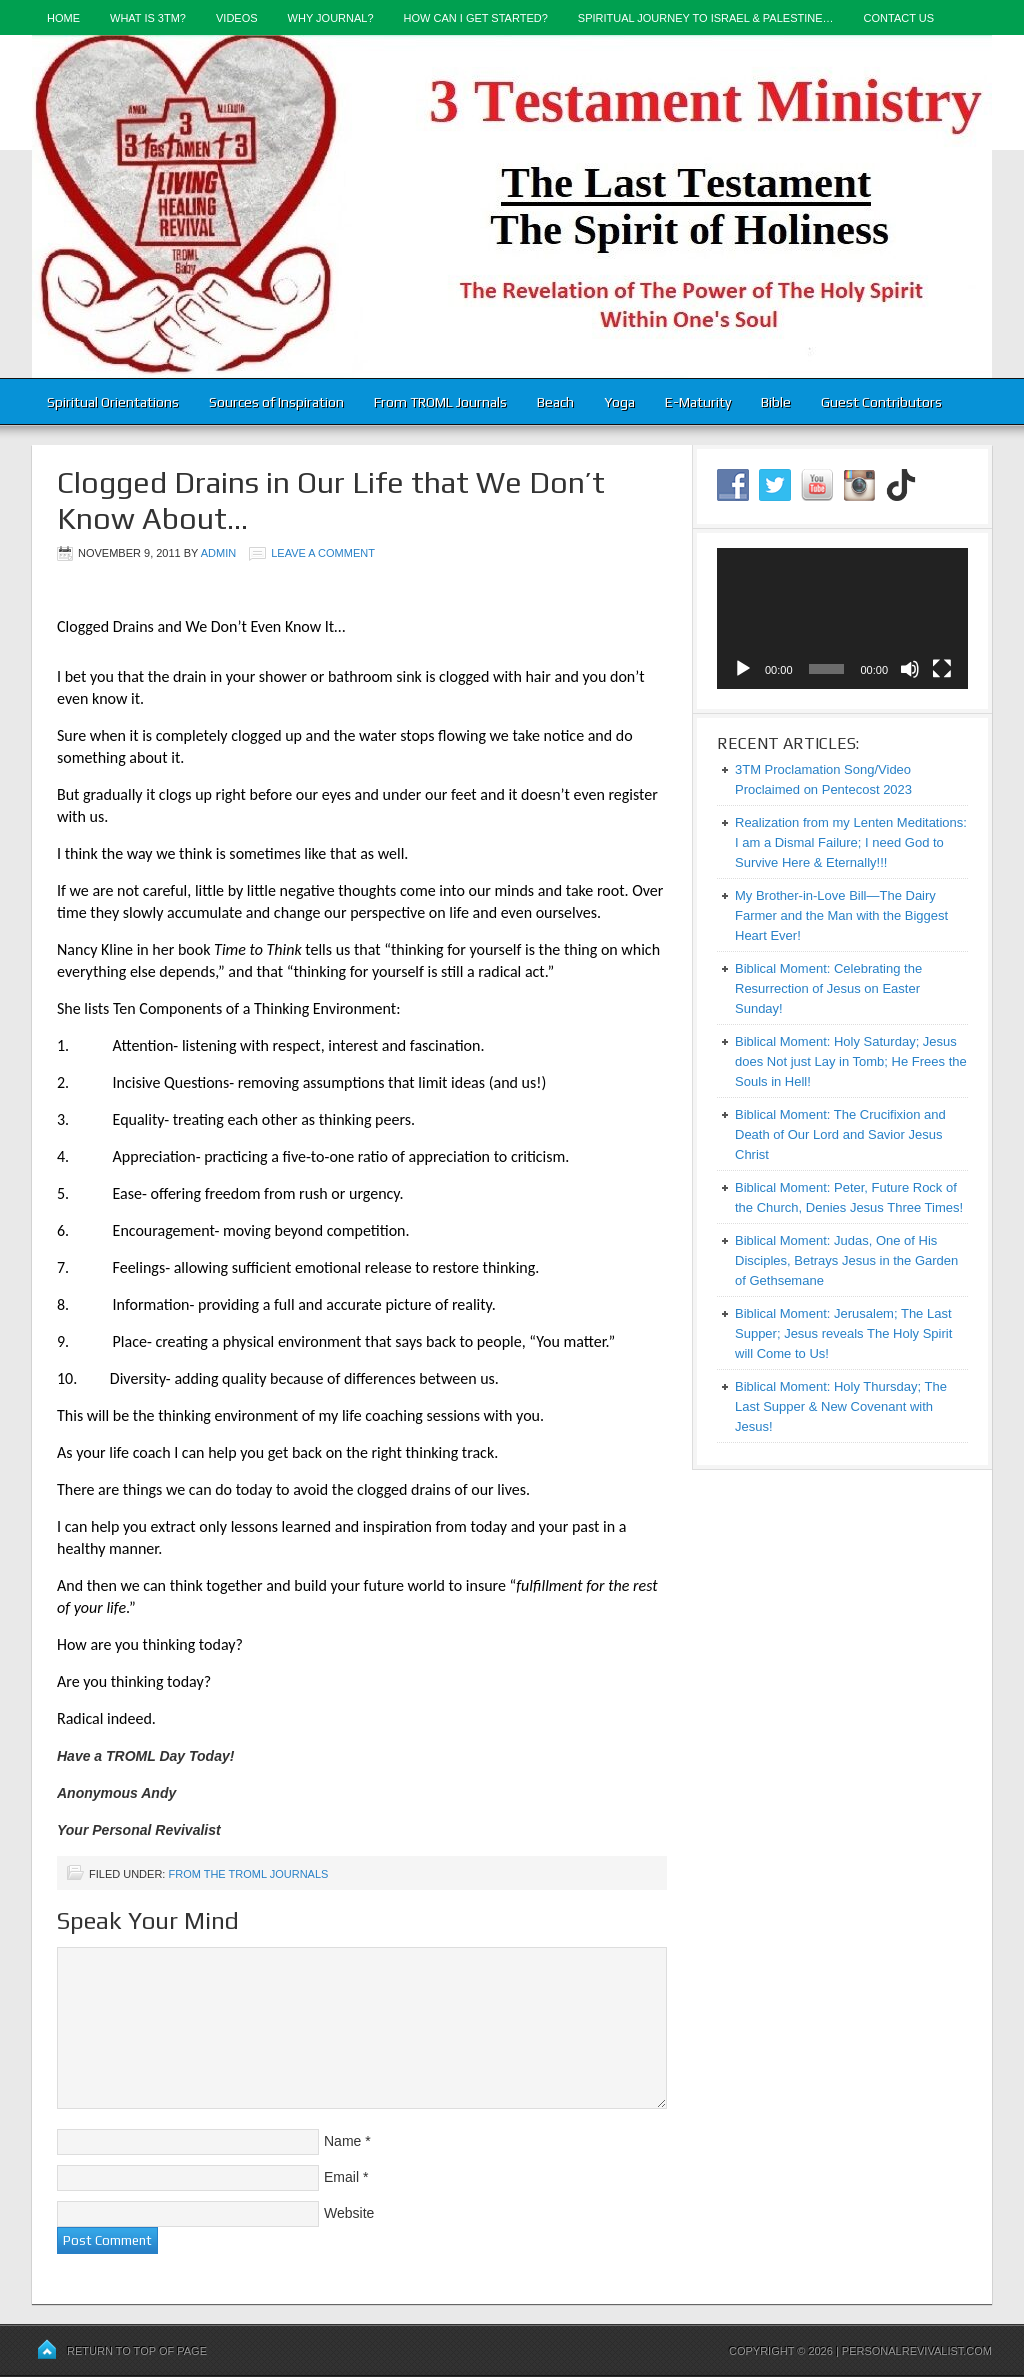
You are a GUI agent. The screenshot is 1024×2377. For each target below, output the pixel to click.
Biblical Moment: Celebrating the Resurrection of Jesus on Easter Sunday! (828, 988)
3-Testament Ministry (512, 206)
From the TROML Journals (248, 1874)
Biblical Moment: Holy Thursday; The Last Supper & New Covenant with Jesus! (841, 1406)
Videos (237, 18)
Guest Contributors (881, 402)
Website (349, 2213)
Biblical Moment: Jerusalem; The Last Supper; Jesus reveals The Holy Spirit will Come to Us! (843, 1333)
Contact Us (899, 18)
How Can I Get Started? (476, 18)
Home (63, 18)
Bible (776, 402)
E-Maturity (698, 402)
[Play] (743, 669)
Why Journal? (331, 18)
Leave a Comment (323, 553)
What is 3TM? (148, 18)
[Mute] (910, 669)
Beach (555, 402)
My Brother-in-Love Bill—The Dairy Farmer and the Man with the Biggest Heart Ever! (841, 915)
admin (218, 553)
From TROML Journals (440, 402)
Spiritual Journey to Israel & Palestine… (706, 18)
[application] (842, 618)
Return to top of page (137, 2351)
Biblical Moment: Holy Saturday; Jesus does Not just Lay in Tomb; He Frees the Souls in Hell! (851, 1061)
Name (342, 2141)
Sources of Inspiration (276, 402)
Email (341, 2177)
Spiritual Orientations (113, 402)
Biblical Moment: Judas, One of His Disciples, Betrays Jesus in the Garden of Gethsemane (846, 1260)
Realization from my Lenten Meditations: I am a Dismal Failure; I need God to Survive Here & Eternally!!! (851, 842)
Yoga (619, 402)
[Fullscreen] (942, 669)
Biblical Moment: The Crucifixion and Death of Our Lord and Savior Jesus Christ (840, 1134)
